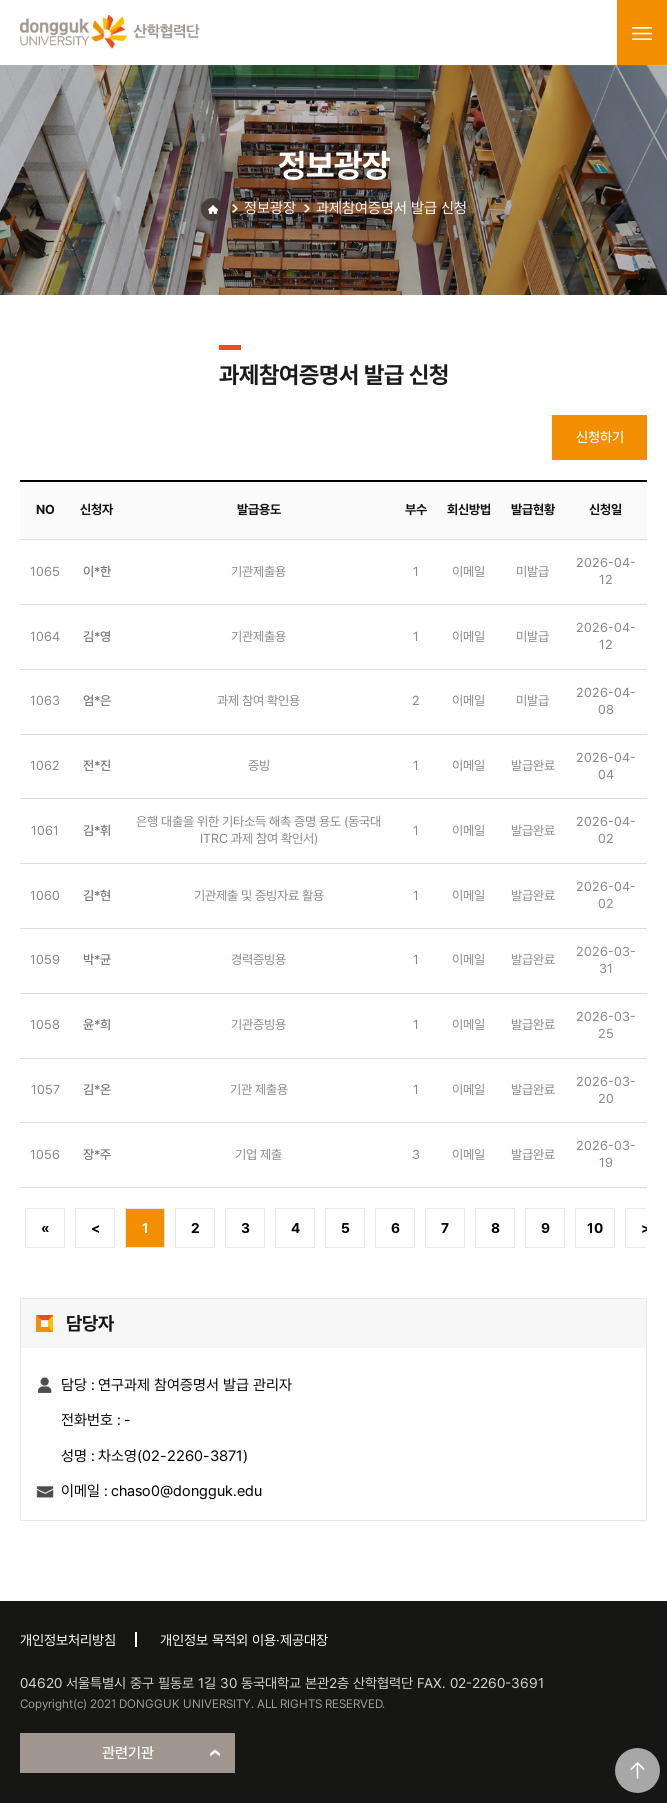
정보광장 (270, 208)
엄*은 (97, 700)
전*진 (97, 765)
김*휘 (97, 830)
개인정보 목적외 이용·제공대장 (244, 1640)
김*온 (97, 1089)
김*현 (97, 895)
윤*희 (97, 1024)
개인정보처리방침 (68, 1640)
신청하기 (600, 437)
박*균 (97, 959)
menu (642, 33)
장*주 (97, 1154)
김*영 (97, 636)
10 (595, 1228)
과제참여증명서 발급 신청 (391, 208)
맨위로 (637, 1770)
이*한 (97, 571)
